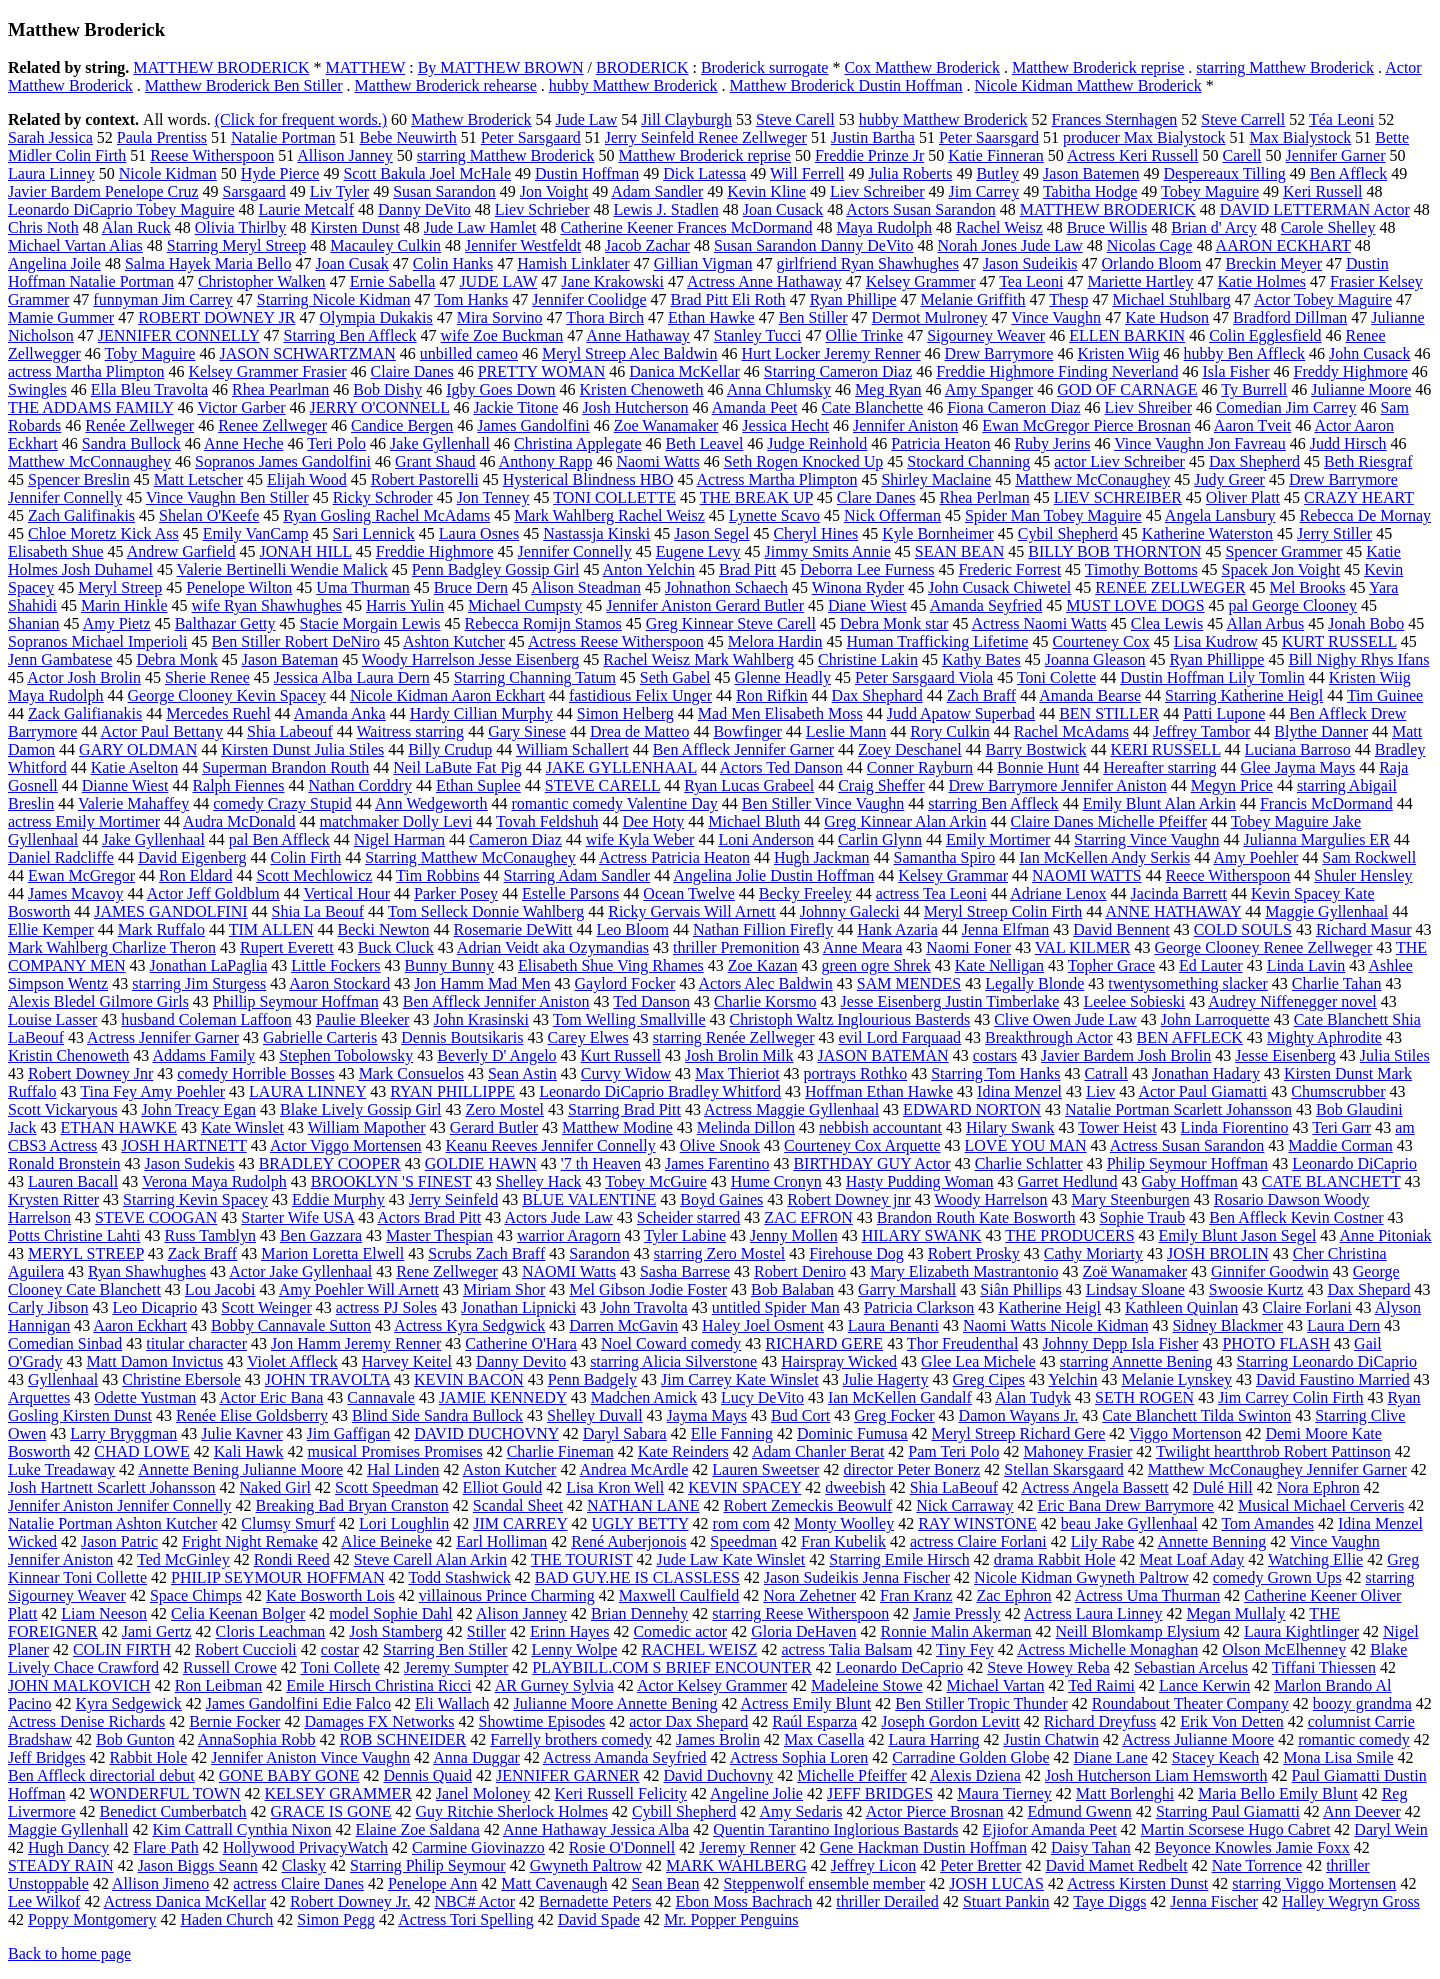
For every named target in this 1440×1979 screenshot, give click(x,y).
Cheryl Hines (815, 533)
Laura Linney (51, 173)
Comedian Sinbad (65, 1343)
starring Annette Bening (1136, 1361)
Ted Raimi (1101, 1685)
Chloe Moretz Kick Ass (103, 533)
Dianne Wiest (125, 785)
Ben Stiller (813, 317)
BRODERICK (642, 67)
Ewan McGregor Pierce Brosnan (1086, 425)
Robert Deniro (800, 1271)
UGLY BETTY (639, 1523)
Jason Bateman (290, 659)
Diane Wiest (867, 605)
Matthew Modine (617, 1127)
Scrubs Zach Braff (486, 1253)
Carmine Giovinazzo (478, 1847)
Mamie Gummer (61, 317)
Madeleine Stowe (867, 1685)
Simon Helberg (625, 713)
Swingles (37, 389)
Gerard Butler (494, 1127)
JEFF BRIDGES (880, 1793)
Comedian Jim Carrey (1286, 407)
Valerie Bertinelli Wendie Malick (282, 569)
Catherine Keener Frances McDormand (687, 227)
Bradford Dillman (1290, 317)
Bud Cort (800, 1415)
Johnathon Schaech (726, 587)
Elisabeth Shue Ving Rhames (611, 965)
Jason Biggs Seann (198, 1865)
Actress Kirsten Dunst (1137, 1883)
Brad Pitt (747, 569)
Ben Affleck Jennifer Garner (743, 749)
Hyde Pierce (280, 173)
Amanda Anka (340, 713)
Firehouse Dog (856, 1253)
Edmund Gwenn (1079, 1811)
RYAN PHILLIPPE (452, 1091)
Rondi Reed (292, 1559)
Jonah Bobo (1366, 623)
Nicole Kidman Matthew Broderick (1088, 85)
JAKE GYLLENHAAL (621, 767)
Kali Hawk (249, 1451)
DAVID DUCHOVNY (486, 1433)
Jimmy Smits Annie (828, 551)
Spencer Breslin (79, 479)
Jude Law (586, 119)
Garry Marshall (907, 1289)
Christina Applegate (578, 443)
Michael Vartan (996, 1685)
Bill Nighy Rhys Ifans (1358, 659)
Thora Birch (605, 317)
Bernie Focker (234, 1721)
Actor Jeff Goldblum (213, 893)
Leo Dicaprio (154, 1307)
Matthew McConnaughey (89, 461)
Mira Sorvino (500, 317)
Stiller (486, 1631)
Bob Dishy (387, 389)
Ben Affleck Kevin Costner (1296, 1217)
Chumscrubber (1338, 1091)
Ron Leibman (219, 1685)
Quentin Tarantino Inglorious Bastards (835, 1829)
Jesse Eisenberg (1285, 1055)
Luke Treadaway (61, 1469)
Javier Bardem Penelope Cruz (103, 191)
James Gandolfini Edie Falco (298, 1703)
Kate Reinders (683, 1451)
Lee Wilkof (44, 1901)
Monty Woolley (844, 1523)
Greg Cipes (989, 1379)
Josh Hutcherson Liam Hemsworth (1156, 1775)
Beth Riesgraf (1368, 461)
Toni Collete (340, 1667)
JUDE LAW (498, 281)
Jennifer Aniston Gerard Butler (705, 605)
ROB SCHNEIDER (403, 1739)
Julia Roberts (910, 173)
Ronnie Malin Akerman (955, 1631)
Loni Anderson (766, 839)
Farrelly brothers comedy (571, 1739)
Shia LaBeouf (954, 1487)
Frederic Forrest (1009, 569)
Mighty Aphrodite (1324, 1037)
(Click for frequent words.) (301, 119)
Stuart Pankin (1006, 1901)
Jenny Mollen (794, 1235)
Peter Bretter (980, 1865)
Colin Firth (305, 857)
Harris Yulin (405, 605)
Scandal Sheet (518, 1505)
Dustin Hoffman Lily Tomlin (1212, 677)
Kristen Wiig (1118, 353)
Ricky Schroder (383, 497)
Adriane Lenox (1058, 893)
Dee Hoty (654, 821)
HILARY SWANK (922, 1235)
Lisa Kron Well (615, 1487)
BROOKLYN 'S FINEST (391, 1181)
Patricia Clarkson (919, 1307)
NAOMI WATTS (1086, 875)
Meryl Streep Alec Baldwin (630, 353)
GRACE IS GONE (331, 1811)
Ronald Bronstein (64, 1163)
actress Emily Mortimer (84, 821)
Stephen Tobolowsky (346, 1055)
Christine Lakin (868, 659)
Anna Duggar (476, 1757)
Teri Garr (1341, 1127)
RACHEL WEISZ (699, 1649)
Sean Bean (665, 1883)
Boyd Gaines (721, 1199)
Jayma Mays (707, 1415)
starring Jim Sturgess (199, 983)
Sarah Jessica (50, 137)
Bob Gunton (135, 1739)
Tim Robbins (437, 875)
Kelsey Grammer (921, 281)
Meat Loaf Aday (1191, 1559)
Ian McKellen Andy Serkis (1104, 857)
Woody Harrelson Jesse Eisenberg (470, 659)
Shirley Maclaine (936, 479)
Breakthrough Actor (1049, 1037)
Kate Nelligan (999, 965)
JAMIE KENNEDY (503, 1397)
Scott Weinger (266, 1307)
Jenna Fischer (1214, 1901)
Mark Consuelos (411, 1073)
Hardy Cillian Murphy (481, 713)
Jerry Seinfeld (453, 1199)
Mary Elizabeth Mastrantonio (964, 1271)
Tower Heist (1117, 1127)
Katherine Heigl (1049, 1307)
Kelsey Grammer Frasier (267, 371)
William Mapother (367, 1127)
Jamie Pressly (957, 1613)
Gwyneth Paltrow (586, 1865)
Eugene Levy (698, 551)
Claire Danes (412, 371)
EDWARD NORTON (972, 1109)
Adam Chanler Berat (818, 1451)
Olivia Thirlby (241, 227)
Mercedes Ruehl (218, 713)
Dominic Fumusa (852, 1433)
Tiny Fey (965, 1649)
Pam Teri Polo (953, 1451)
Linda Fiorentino (1235, 1127)
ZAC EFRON (808, 1217)
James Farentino (717, 1163)
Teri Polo (336, 443)
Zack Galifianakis (85, 713)
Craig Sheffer (881, 785)
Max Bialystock (1301, 137)
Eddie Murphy (338, 1199)
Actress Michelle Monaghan (1107, 1649)
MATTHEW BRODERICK (221, 67)
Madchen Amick (644, 1397)
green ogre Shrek (876, 965)
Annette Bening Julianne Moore (240, 1469)
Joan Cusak (352, 263)
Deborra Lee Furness (867, 569)
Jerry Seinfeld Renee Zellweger (706, 137)
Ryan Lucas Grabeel (749, 785)
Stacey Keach (1216, 1757)
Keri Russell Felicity (621, 1793)
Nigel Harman (399, 839)
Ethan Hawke (711, 317)
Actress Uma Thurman (1147, 1595)
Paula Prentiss (162, 137)
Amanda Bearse (1090, 695)
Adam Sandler (657, 191)
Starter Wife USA (297, 1217)
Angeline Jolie (756, 1793)
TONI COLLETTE (614, 497)
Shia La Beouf (318, 911)
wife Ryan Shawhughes (267, 605)
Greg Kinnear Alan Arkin (905, 821)
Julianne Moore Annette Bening (615, 1703)
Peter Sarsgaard (531, 137)
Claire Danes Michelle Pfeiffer (1108, 821)
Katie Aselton (135, 767)
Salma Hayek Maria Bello (208, 263)
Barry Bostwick (1036, 749)
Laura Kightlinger (1301, 1631)
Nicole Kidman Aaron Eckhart (447, 695)
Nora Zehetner (809, 1595)
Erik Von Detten (1231, 1721)
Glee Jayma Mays (1298, 767)
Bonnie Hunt (1038, 767)
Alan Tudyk (1033, 1397)
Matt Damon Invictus (154, 1361)
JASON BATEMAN (883, 1055)
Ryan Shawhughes (147, 1271)
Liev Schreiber (877, 191)
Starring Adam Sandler (577, 875)
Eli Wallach (452, 1703)
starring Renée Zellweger (734, 1037)
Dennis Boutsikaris (462, 1037)
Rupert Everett (287, 947)
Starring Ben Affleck (350, 335)
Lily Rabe (1103, 1541)
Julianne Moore (1361, 389)
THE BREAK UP (756, 497)
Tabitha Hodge (1090, 191)
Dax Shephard (877, 695)
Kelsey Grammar (953, 875)
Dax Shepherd (1254, 461)
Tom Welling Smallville (629, 1019)
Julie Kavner (241, 1433)
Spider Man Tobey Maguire (1053, 515)
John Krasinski (481, 1019)
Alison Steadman (586, 587)
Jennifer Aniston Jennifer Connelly (120, 1505)
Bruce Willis (1107, 227)
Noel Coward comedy (671, 1343)
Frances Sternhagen (1115, 119)
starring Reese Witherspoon (800, 1613)
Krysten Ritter (53, 1199)
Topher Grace (1111, 965)
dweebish (855, 1487)
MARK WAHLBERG (736, 1865)
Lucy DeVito (762, 1397)
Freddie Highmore (435, 551)
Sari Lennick (374, 533)
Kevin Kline (766, 191)
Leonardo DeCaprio (900, 1667)
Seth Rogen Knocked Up (804, 461)
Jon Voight (554, 191)
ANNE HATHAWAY (1173, 911)
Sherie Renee (207, 677)
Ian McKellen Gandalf (900, 1397)
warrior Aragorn (569, 1235)
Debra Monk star (894, 623)
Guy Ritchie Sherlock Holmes (511, 1811)
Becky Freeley (805, 893)
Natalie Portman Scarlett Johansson (1178, 1109)
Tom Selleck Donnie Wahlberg (486, 911)
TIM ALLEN (271, 929)
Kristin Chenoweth (68, 1055)
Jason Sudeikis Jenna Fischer (857, 1577)
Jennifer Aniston (905, 425)
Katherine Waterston (1207, 533)
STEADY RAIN (61, 1865)
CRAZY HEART (1359, 497)
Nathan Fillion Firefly (763, 929)
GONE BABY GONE (289, 1775)
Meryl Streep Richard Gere (1019, 1433)
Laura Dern (1343, 1325)
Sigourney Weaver (986, 335)
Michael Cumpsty (525, 605)
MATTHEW (365, 67)
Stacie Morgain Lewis (370, 623)
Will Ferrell (807, 173)
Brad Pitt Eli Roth (728, 299)
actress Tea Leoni (931, 893)
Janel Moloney (483, 1793)
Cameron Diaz (515, 839)
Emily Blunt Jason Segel (1238, 1235)
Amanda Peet (755, 407)
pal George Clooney (1293, 605)
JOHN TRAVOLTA (327, 1379)
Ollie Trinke (864, 335)
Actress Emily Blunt (806, 1703)
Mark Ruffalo (161, 929)
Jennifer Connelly (575, 551)
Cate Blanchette (872, 407)
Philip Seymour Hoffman (1187, 1163)
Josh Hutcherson (635, 407)
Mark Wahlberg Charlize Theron (112, 947)
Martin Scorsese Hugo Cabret (1236, 1829)
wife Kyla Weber (640, 839)
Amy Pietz (117, 623)
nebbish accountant (880, 1127)
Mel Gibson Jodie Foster (648, 1289)
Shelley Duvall (595, 1415)
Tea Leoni (1031, 281)
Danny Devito (521, 1361)
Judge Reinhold (817, 443)
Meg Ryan (888, 389)
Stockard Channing (968, 461)
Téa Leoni (1341, 119)
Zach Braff (981, 695)
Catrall (1106, 1073)
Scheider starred (689, 1217)
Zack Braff (202, 1253)
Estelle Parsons (570, 893)
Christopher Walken (262, 281)
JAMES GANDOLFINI (170, 911)
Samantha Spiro (944, 857)
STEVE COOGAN (156, 1217)
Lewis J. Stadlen (665, 209)
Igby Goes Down (500, 389)
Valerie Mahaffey (133, 803)
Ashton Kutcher (454, 641)
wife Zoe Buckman (502, 335)
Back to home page (69, 1953)
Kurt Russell (621, 1055)
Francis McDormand (1326, 803)
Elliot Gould (503, 1487)
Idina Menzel (1019, 1091)
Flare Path (165, 1847)
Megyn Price (1232, 785)
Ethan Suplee (478, 785)
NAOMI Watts (569, 1271)
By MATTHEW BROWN (501, 67)
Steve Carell (795, 119)
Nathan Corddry (360, 785)
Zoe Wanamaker (666, 425)
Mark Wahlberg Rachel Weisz (609, 515)
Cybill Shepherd (684, 1811)
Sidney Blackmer (1227, 1325)
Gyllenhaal (63, 1379)
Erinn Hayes (570, 1631)
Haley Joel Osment (763, 1325)
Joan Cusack (783, 209)
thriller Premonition (736, 947)
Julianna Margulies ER (1316, 839)
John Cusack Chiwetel (999, 587)
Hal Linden (403, 1469)
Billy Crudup (450, 749)
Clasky (304, 1865)
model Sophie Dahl (391, 1613)
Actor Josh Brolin (84, 677)
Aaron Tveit (1252, 425)
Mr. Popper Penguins (731, 1919)
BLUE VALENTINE (589, 1199)
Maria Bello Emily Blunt (1278, 1793)
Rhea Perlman (984, 497)
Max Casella (824, 1739)
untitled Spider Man (776, 1307)
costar (340, 1649)
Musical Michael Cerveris (1321, 1505)
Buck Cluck (396, 947)
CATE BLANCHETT (1331, 1181)
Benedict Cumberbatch (173, 1811)
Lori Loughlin (404, 1523)
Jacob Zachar (647, 245)
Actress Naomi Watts (1039, 623)
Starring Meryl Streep (237, 245)
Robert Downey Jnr (90, 1073)
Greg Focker (894, 1415)
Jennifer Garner (1336, 155)
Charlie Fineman (560, 1451)
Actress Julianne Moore (1198, 1739)
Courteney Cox (1100, 641)
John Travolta (644, 1307)
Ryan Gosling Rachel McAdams (386, 515)
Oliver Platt (1243, 497)
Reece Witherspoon (1228, 875)
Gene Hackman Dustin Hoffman (923, 1847)
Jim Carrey (984, 191)
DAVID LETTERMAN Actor (1315, 209)
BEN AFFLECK (1190, 1037)
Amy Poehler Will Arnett (359, 1289)
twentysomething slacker (1188, 983)
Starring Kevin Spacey (195, 1199)
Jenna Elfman (1006, 929)
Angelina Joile (54, 263)
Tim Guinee (1385, 695)
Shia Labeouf (290, 731)
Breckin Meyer (1274, 263)
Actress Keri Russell (1133, 155)
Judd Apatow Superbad (961, 713)
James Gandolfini (533, 425)
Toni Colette (1056, 677)
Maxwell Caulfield (679, 1595)
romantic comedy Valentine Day (615, 803)
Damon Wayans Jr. (1019, 1415)
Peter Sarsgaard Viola (924, 677)
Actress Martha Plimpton (777, 479)
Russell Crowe (230, 1667)
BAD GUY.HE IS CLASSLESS (637, 1577)
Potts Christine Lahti (74, 1235)
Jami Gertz (157, 1631)
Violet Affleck (292, 1361)
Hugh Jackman (822, 857)
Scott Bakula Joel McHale (427, 173)
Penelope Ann (432, 1883)
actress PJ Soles (386, 1307)
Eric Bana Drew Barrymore (1126, 1505)
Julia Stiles (1395, 1055)
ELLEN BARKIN (1127, 335)
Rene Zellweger (447, 1271)
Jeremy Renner (747, 1847)
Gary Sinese (527, 731)
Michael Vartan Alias (75, 245)
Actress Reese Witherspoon (616, 641)
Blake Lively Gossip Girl (360, 1109)
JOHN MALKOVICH (79, 1685)
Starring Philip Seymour (428, 1865)
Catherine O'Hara (521, 1343)
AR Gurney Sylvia (554, 1685)
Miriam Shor (504, 1289)
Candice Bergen (402, 425)
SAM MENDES (909, 983)
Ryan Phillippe (1217, 659)
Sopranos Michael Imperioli (98, 641)
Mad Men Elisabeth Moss (780, 713)
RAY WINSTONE (977, 1523)
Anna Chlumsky (779, 389)
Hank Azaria (897, 929)
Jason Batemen (1091, 173)
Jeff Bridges (46, 1757)
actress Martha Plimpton (86, 371)
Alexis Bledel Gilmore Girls (98, 1001)
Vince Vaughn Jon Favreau (1200, 443)
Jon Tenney (493, 497)
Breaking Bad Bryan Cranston (352, 1505)
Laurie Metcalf (307, 209)
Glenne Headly (782, 677)
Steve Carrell (1243, 119)
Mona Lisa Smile (1338, 1757)
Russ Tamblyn (209, 1235)
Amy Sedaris (800, 1811)
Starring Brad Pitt (624, 1109)
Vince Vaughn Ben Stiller (227, 497)
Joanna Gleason (1095, 659)
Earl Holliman (501, 1541)
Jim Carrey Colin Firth (1290, 1397)
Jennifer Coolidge (589, 299)
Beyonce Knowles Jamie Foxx (1252, 1847)
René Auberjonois (628, 1541)
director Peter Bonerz (911, 1469)
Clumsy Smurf (288, 1523)
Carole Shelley (1328, 227)
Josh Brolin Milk (739, 1055)
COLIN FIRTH (122, 1649)
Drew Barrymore (999, 353)
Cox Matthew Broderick (922, 67)
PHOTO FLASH (1276, 1343)
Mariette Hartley (1140, 281)
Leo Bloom (632, 929)
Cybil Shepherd (1068, 533)
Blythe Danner (1321, 731)
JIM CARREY (520, 1523)
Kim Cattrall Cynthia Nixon (241, 1829)
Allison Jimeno (160, 1883)
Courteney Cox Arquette (862, 1145)
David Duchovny (718, 1775)
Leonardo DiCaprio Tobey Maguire (121, 209)
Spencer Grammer (1283, 551)
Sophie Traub (1142, 1217)
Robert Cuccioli (246, 1649)
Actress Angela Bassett (1095, 1487)
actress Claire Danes (298, 1883)
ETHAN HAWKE (118, 1127)
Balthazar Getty (225, 623)
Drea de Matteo (640, 731)
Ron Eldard (195, 875)
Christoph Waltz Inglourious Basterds (850, 1019)
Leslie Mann (846, 731)
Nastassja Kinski (596, 533)
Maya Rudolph (884, 227)
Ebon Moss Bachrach (743, 1901)
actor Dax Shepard (688, 1721)
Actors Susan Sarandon (920, 209)
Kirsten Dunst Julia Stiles (302, 749)
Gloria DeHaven (803, 1631)
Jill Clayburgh (686, 119)
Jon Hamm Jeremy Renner (356, 1343)
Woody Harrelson (991, 1199)
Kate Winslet (242, 1127)
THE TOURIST (582, 1559)
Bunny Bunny (449, 965)
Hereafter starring (1159, 767)
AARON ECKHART (1283, 245)
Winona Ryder (858, 587)
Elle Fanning (732, 1433)
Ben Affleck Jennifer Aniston (496, 1001)
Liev (1100, 1091)
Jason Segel (711, 533)
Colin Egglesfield (1265, 335)
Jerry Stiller (1334, 533)
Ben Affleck (1348, 173)
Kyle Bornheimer (938, 533)
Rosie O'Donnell (622, 1847)
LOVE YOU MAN (1026, 1145)
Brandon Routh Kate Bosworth (976, 1217)
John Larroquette (1215, 1019)
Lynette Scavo (774, 515)
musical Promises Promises (395, 1451)
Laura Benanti (893, 1325)
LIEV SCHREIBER (1118, 497)
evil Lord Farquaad (899, 1037)
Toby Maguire (150, 353)
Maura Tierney (1004, 1793)
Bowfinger (747, 731)
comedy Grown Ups (1277, 1577)
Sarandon (599, 1253)
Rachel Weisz (999, 227)
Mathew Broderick (471, 119)
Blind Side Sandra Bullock (437, 1415)
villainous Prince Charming (507, 1595)
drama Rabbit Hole (1055, 1559)
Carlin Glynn (880, 839)
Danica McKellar (684, 371)
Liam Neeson (104, 1613)
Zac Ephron (1013, 1595)
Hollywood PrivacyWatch (305, 1847)
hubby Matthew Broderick (633, 85)
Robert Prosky (974, 1253)
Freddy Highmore (1351, 371)
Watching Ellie (1315, 1559)
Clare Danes (876, 497)
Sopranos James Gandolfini (283, 461)
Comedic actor (680, 1631)
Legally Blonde (1034, 983)
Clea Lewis (1167, 623)
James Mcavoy (76, 893)
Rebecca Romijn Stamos (543, 623)
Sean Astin (522, 1073)
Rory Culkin (950, 731)
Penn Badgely (592, 1379)
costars (995, 1055)
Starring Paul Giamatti (1228, 1811)
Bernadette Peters (595, 1901)
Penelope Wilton (239, 587)
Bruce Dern (471, 587)
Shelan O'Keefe (209, 515)
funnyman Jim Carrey (163, 299)
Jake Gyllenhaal (153, 839)
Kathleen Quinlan (1181, 1307)
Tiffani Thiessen (1324, 1667)
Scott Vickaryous (62, 1109)
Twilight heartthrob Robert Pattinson (1273, 1451)
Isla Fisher (1235, 371)
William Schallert (572, 749)
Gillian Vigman (703, 263)
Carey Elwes (587, 1037)
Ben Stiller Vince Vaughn (823, 803)
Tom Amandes (1267, 1523)
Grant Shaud (435, 461)
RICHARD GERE (824, 1343)
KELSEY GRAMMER (337, 1793)
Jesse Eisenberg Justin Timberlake (950, 1001)
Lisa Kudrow (1216, 641)
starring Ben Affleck (993, 803)
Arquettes (39, 1397)
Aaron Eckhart (140, 1325)
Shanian (34, 623)
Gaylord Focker (625, 983)
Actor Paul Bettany (161, 731)
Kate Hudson (1167, 317)
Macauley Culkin (385, 245)
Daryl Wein (1391, 1829)
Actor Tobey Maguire (1323, 299)
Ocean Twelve (688, 893)
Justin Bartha (873, 137)
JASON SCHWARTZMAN (307, 353)
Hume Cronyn (776, 1181)
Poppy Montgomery (92, 1919)
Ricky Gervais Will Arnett (691, 911)
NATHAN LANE (643, 1505)
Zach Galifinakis (81, 515)
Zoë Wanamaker (1134, 1271)
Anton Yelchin (649, 569)
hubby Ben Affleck (1244, 353)
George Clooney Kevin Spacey (227, 695)
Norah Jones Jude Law (1009, 245)
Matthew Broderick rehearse (446, 85)
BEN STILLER (1109, 713)
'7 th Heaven (601, 1163)
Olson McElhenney (1284, 1649)
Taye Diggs (1109, 1901)
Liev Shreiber (1149, 407)
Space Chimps (196, 1595)
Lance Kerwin (1204, 1685)
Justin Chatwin (1051, 1739)
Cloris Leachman (271, 1631)
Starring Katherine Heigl (1244, 695)
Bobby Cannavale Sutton (291, 1325)
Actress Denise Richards (86, 1721)
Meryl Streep (120, 587)
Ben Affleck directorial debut (101, 1775)
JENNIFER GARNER (568, 1775)
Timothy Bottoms (1141, 569)
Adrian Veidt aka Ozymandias (553, 947)
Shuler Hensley (1363, 875)
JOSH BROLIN (1218, 1253)
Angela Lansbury (1220, 515)
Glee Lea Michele (978, 1361)
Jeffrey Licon (873, 1865)
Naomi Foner (968, 947)
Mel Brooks (1308, 587)
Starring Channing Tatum (535, 677)
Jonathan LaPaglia (209, 965)
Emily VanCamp (256, 533)
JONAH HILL (306, 551)
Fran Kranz (916, 1595)
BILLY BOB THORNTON (1114, 551)
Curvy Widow (626, 1073)
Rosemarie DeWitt (513, 929)
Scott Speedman (387, 1487)
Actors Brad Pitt (429, 1217)
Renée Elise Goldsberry (252, 1415)
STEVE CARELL (602, 785)
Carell (1241, 155)
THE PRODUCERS (1069, 1235)
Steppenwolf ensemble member (824, 1883)
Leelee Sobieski (1134, 1001)
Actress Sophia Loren (799, 1757)
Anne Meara (863, 947)
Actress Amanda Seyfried (625, 1757)
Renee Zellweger (272, 425)
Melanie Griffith (973, 299)
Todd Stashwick (459, 1577)
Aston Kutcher (510, 1469)
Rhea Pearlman (280, 389)
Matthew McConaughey (1092, 479)
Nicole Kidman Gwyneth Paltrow (1081, 1577)
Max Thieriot (737, 1073)
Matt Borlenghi (1125, 1793)
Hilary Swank (1010, 1127)
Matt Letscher (198, 479)
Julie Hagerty (886, 1379)
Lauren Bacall (73, 1181)
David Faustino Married (1333, 1379)
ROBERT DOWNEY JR (216, 317)
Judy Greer (1229, 479)
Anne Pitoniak (1385, 1235)
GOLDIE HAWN (481, 1163)
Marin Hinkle (124, 605)
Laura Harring (933, 1739)
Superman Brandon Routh (285, 767)
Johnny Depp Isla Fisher (1120, 1343)
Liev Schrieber (542, 209)
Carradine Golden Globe (970, 1757)
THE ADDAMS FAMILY (91, 407)
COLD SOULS (1243, 929)
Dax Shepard (1368, 1289)
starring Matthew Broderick (1285, 67)
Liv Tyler (339, 191)
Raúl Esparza (814, 1721)
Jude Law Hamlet (480, 227)
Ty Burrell (1254, 389)
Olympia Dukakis (375, 317)
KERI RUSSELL (1165, 749)
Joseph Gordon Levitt (950, 1721)
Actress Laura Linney (1093, 1613)
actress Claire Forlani (978, 1541)
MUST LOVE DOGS (1135, 605)
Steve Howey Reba (1048, 1667)
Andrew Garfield (181, 551)
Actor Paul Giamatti (1202, 1091)
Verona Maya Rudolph (214, 1181)
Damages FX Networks (379, 1721)
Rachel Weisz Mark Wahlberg (698, 659)
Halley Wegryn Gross (1351, 1901)
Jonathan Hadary (1206, 1073)
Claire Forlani (1306, 1307)
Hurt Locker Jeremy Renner (831, 353)
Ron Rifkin (772, 695)
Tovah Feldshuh (547, 821)
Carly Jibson (48, 1307)
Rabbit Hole (148, 1757)
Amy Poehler (1255, 857)
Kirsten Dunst (354, 227)
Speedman (743, 1541)
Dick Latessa (704, 173)
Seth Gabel (675, 677)
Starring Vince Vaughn (1146, 839)
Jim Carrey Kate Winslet (740, 1379)
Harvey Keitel (407, 1361)
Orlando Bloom (1152, 263)
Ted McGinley (183, 1559)
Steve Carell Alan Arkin (430, 1559)
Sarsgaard (254, 191)
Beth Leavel (705, 443)
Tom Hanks (471, 299)
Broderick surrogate (765, 67)
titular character (196, 1343)
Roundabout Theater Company (1190, 1703)
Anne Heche (244, 443)
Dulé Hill (1223, 1487)
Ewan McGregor (81, 875)
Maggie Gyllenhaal (1326, 911)
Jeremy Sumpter (456, 1667)
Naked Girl (276, 1487)
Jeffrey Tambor (1201, 731)
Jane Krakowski (612, 281)
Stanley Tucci (758, 335)
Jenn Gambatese (60, 659)
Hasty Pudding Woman (920, 1181)
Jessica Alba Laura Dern (352, 677)
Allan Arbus (1265, 623)
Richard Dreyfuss (1100, 1721)
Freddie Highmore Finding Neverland (1057, 371)
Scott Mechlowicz (314, 875)
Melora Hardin (775, 641)
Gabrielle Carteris (320, 1037)
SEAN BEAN (959, 551)
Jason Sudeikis (1030, 263)
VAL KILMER (1083, 947)
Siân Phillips (1020, 1289)
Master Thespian (439, 1235)
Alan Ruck (136, 227)
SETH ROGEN (1144, 1397)
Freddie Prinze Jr (869, 155)
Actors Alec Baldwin (766, 983)
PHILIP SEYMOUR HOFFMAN (278, 1577)
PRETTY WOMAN (542, 371)
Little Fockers (335, 965)
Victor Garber (241, 407)
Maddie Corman (1340, 1145)
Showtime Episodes (542, 1721)
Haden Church (226, 1919)
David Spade (599, 1919)
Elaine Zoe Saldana (418, 1829)
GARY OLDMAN (138, 749)
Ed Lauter (1211, 965)
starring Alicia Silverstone (673, 1361)
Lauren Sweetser (765, 1469)
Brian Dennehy (639, 1613)
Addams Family (203, 1055)
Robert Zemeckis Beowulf (807, 1505)
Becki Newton (384, 929)
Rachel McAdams (1071, 731)
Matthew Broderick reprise (1098, 67)
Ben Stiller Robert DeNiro (296, 641)
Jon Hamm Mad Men (482, 983)
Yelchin (1072, 1379)
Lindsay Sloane (1135, 1289)
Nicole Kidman (168, 173)
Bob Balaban (792, 1289)
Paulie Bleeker (363, 1019)
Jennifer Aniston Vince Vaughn (310, 1757)
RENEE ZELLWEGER (1170, 587)
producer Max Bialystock (1144, 137)
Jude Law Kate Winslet (731, 1559)
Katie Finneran (996, 155)
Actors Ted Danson (781, 767)
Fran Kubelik (843, 1541)
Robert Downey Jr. (350, 1901)
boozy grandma (1362, 1703)
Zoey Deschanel (910, 749)
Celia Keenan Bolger (238, 1613)
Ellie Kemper (51, 929)
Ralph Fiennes (238, 785)
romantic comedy (1354, 1739)
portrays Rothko (856, 1073)
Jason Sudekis (189, 1163)
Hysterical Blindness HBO (588, 479)
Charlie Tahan (1337, 983)
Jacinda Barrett (1179, 893)
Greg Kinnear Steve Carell (731, 623)
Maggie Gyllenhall (68, 1829)
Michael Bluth (754, 821)
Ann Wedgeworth (431, 803)
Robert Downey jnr (849, 1199)
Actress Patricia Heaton (674, 857)
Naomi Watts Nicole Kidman (1056, 1325)
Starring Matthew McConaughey (470, 857)
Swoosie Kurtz (1256, 1289)
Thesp (1068, 299)
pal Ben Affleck (279, 839)
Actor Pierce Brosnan (935, 1811)
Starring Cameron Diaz (838, 371)
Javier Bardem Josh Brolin (1126, 1055)
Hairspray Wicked (839, 1361)
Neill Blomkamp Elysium (1138, 1631)
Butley (997, 173)
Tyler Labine (685, 1235)
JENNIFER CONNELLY (179, 335)
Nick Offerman (892, 515)
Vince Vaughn (1056, 317)
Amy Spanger (989, 389)
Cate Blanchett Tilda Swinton (1196, 1415)
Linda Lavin (1306, 965)
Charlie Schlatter (1029, 1163)
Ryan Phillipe (853, 299)
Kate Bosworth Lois (330, 1595)
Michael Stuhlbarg (1171, 299)
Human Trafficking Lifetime (938, 641)
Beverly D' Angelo (496, 1055)
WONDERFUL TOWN (164, 1793)
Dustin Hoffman (587, 173)
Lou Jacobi (220, 1289)
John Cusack (1369, 353)
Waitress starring (411, 731)
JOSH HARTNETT (183, 1145)
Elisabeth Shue (56, 551)
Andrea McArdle (634, 1469)
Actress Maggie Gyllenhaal (791, 1109)
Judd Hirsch (1348, 443)
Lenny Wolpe (574, 1649)
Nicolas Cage (1150, 245)
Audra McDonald (239, 821)
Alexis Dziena (975, 1775)
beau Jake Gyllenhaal (1129, 1523)
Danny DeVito (424, 209)
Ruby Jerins (1052, 443)
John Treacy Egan (198, 1109)
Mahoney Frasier (1077, 1451)
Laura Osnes (479, 533)
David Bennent (1121, 929)
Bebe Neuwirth (408, 137)
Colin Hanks (453, 263)
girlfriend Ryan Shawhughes (867, 263)
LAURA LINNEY (307, 1091)
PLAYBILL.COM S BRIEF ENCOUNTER (671, 1667)
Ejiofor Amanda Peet (1049, 1829)
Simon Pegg (336, 1919)
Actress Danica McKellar (185, 1901)
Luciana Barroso (1298, 749)
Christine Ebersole (181, 1379)
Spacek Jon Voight (1281, 569)
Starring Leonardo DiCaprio (1327, 1361)
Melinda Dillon (746, 1127)
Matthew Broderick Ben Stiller (244, 85)
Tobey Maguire (1210, 191)
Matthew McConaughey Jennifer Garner (1277, 1469)
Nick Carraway (964, 1505)
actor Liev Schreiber (1119, 461)
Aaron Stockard (339, 983)
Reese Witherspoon (212, 155)
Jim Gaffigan (349, 1433)
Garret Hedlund (1068, 1181)
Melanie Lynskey (1176, 1379)
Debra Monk (176, 659)
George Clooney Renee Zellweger (1263, 947)
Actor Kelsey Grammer (712, 1685)
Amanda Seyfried (986, 605)
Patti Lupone (1224, 713)
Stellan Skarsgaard (1064, 1469)
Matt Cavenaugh (554, 1883)
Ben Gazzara (321, 1235)
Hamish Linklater (573, 263)
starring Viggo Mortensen (1314, 1883)
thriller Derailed (887, 1901)
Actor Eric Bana (271, 1397)
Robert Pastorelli (425, 479)
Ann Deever (1362, 1811)
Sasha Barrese (685, 1271)
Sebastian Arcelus (1191, 1667)
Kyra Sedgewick (129, 1703)
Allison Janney (345, 155)
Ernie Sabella (393, 281)
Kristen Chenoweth (642, 389)
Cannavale (381, 1397)
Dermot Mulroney (930, 317)
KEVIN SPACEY (744, 1487)
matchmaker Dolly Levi (396, 821)
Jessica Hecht (785, 425)
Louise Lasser (52, 1019)
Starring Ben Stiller (445, 1649)
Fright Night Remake (250, 1541)
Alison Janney (521, 1613)
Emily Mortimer (998, 839)
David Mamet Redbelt (1116, 1865)
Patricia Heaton (940, 443)
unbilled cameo (469, 353)
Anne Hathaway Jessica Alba (596, 1829)
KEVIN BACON (469, 1379)
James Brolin (718, 1739)
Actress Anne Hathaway (764, 281)
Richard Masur (1364, 929)
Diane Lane (1111, 1757)
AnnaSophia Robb (257, 1739)
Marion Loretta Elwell (332, 1253)
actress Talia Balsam (846, 1649)
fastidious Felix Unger (640, 695)
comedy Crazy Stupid (282, 803)
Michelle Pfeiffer (851, 1775)
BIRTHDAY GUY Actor (871, 1163)
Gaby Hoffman (1190, 1181)
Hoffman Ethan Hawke (879, 1091)
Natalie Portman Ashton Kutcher (112, 1523)
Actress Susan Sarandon (1187, 1145)
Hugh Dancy (68, 1847)
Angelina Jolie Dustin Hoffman (773, 875)
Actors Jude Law (558, 1217)
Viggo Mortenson (1185, 1433)
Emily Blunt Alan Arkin (1159, 803)
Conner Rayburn (920, 767)
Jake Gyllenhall (440, 443)
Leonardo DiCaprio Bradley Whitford (660, 1091)
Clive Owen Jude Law (1065, 1019)
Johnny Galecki (850, 911)
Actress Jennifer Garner (163, 1037)
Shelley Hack (539, 1181)
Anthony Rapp (546, 461)
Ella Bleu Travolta (149, 389)
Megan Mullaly (1235, 1613)
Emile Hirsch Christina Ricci (378, 1685)
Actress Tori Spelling (465, 1919)
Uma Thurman (362, 587)
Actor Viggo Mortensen (346, 1145)
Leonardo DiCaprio (1354, 1163)
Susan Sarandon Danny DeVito (813, 245)
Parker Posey (456, 893)
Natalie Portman (283, 137)
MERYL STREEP (86, 1253)
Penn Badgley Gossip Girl (496, 569)
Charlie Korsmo (765, 1001)
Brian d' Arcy (1214, 227)
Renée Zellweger (139, 425)
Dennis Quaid (427, 1775)
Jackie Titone (515, 407)
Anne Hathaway (638, 335)
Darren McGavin (623, 1325)
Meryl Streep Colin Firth (1003, 911)
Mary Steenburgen (1130, 1199)
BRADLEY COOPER (330, 1163)
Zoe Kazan (763, 965)
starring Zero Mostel (720, 1253)
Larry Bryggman (123, 1433)
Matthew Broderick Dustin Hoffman (846, 85)
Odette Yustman (145, 1397)
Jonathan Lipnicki (518, 1307)
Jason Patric (119, 1541)
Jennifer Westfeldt (523, 245)
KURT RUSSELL (1339, 641)
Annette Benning (1211, 1541)
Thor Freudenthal (963, 1343)
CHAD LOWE (142, 1451)
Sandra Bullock (131, 443)
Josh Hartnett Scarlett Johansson (112, 1487)
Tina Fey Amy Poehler (152, 1091)
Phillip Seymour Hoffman (296, 1001)
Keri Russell (1323, 191)
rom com (741, 1523)
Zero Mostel (504, 1109)
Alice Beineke (386, 1541)
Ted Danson (651, 1001)
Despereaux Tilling (1224, 173)
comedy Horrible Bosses (255, 1073)
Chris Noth (43, 227)
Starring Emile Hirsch (899, 1559)
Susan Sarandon (444, 191)
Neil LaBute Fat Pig (457, 767)
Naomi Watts (657, 461)
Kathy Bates (981, 659)
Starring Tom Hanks (995, 1073)
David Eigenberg (192, 857)
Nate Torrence (1257, 1865)
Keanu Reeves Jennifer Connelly (551, 1145)
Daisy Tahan (1091, 1847)
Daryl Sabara (625, 1433)
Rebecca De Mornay (1365, 515)
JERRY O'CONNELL (380, 407)
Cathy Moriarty (1093, 1253)
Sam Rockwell (1369, 857)
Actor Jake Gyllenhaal (300, 1271)
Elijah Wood (307, 479)
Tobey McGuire (656, 1181)
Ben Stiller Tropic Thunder (981, 1703)
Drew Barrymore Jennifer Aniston (1058, 785)
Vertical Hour (346, 893)
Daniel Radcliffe (61, 857)
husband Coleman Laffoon (206, 1019)
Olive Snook (720, 1145)
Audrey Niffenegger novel (1292, 1001)
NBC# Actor (475, 1901)
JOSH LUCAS (996, 1883)
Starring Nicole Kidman (334, 299)
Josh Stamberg (395, 1631)
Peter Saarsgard (989, 137)
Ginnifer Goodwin (1270, 1271)
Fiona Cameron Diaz (1013, 407)
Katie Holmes (1262, 281)
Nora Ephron (1318, 1487)
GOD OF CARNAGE (1127, 389)
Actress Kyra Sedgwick (469, 1325)
